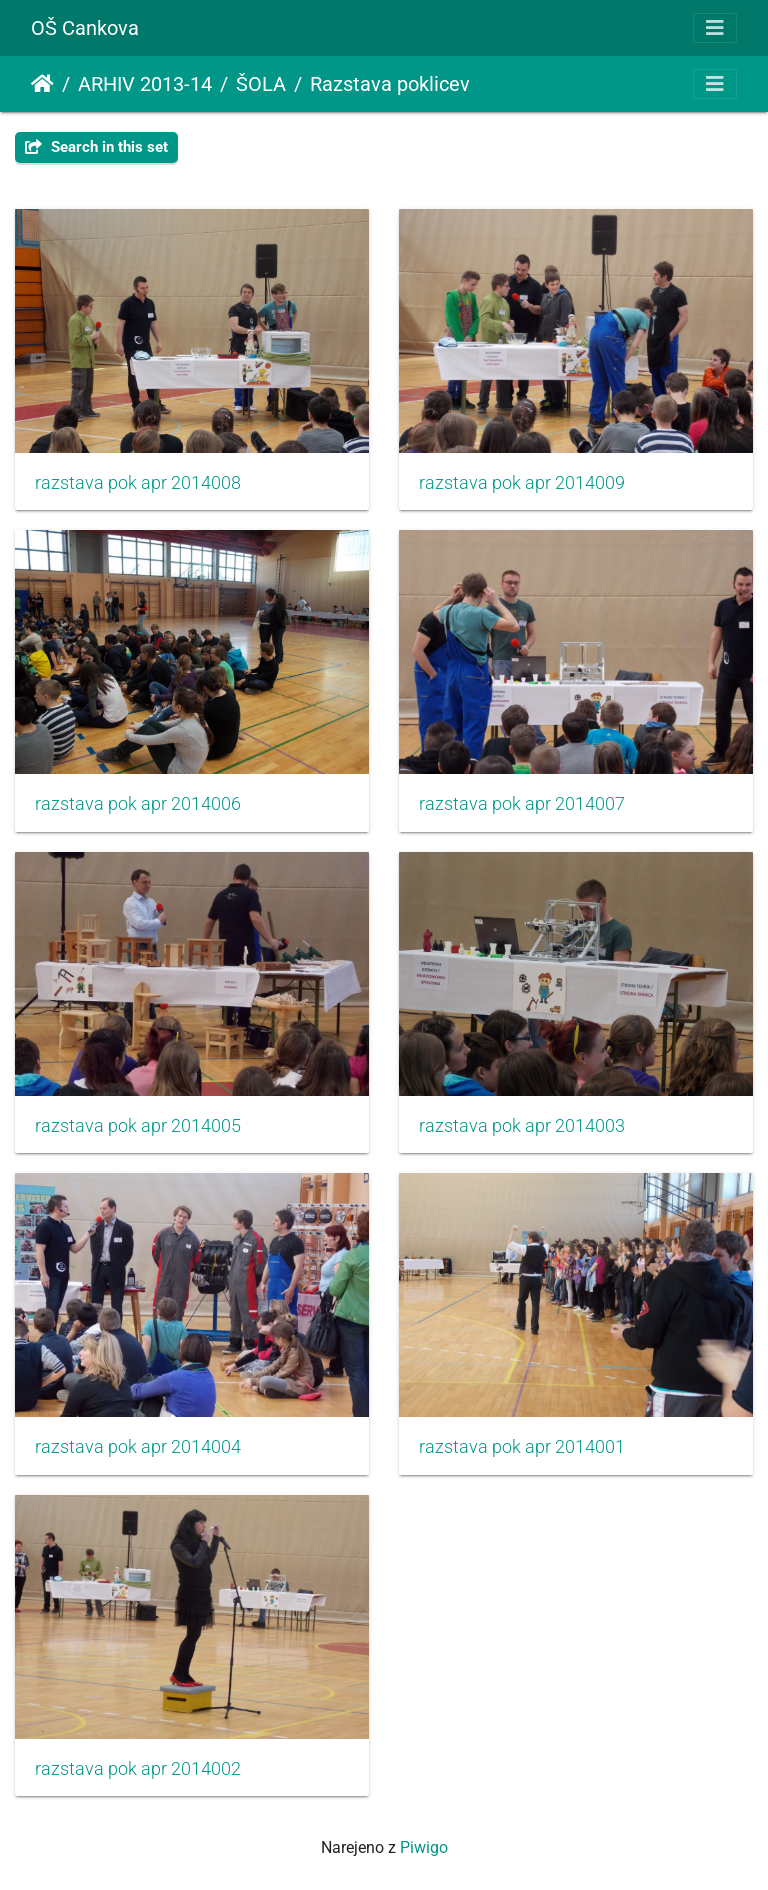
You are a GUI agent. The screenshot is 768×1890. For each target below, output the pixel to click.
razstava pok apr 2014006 (138, 804)
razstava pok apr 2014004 (138, 1447)
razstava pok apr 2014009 (522, 483)
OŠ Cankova (85, 28)
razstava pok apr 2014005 (138, 1126)
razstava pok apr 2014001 (522, 1447)
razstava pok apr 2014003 (522, 1126)
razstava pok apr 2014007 (522, 804)
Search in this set (96, 147)
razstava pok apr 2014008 (138, 483)
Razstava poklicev (390, 84)
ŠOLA (261, 84)
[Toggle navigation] (715, 28)
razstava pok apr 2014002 (138, 1769)
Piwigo (424, 1847)
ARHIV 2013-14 (145, 84)
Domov (42, 84)
